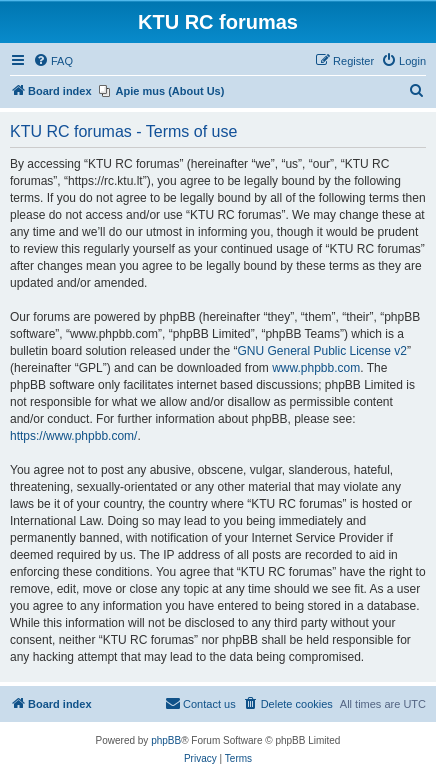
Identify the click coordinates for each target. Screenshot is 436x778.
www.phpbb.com (316, 368)
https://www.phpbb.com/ (73, 436)
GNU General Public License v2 (321, 351)
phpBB (166, 740)
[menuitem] (53, 61)
